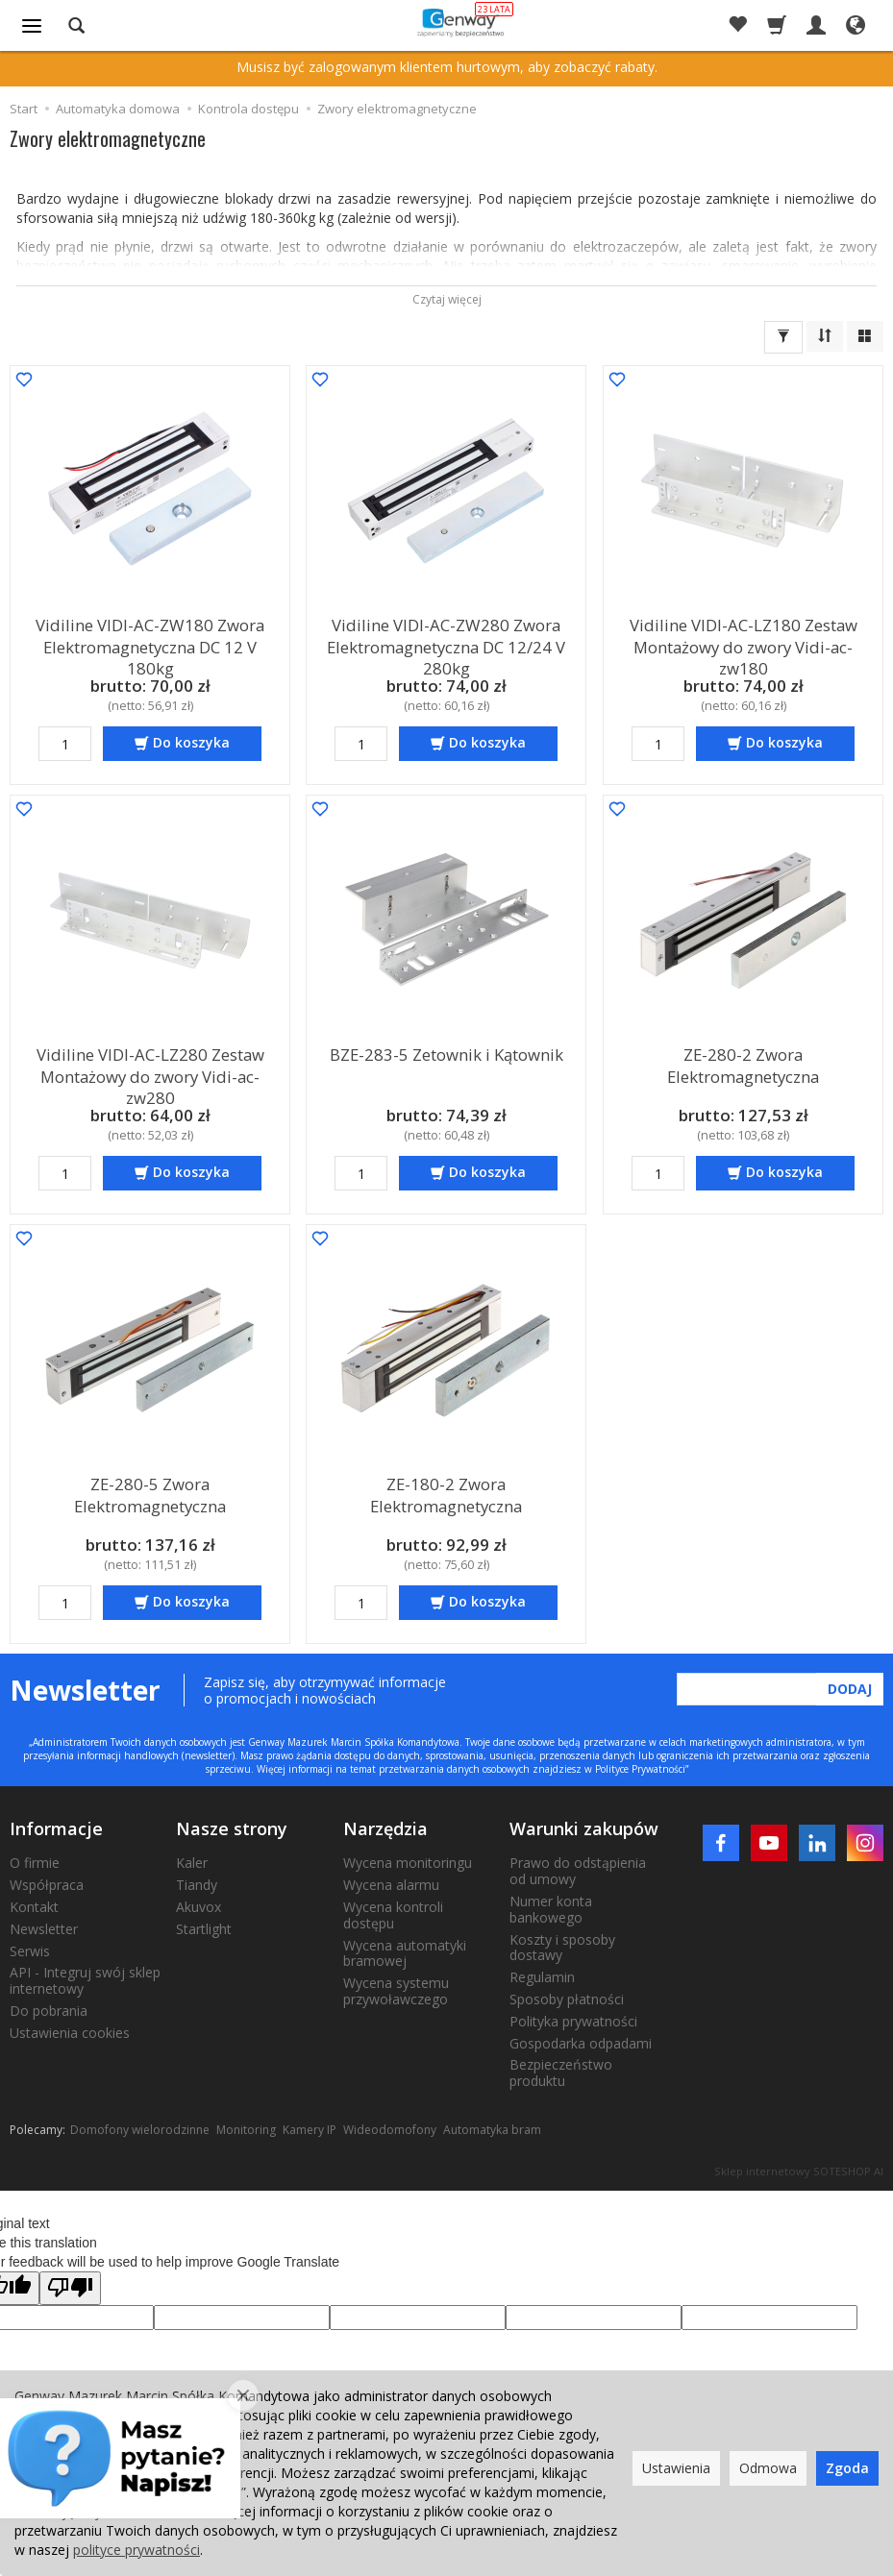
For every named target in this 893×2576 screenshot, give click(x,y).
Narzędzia (385, 1828)
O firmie (35, 1862)
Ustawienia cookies (70, 2033)
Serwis (30, 1951)
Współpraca (47, 1885)
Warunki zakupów (583, 1828)
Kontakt (34, 1907)
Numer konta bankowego (550, 1909)
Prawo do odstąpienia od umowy (577, 1870)
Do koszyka (191, 742)
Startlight (204, 1929)
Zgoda (847, 2468)
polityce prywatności (136, 2549)
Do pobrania (48, 2010)
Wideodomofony (389, 2130)
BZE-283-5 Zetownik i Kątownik (446, 1053)
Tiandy (196, 1885)
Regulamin (542, 1977)
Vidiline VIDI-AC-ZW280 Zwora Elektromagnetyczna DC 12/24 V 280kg (446, 641)
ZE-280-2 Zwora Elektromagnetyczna (743, 1061)
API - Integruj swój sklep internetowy (85, 1980)
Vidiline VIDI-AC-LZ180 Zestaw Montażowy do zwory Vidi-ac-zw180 (742, 641)
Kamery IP (309, 2130)
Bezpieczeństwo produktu (560, 2072)
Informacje (56, 1828)
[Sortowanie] (824, 336)
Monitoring (246, 2130)
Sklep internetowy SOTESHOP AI (798, 2171)
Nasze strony (231, 1828)
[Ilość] (64, 743)
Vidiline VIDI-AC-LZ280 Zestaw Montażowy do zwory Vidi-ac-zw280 (150, 1070)
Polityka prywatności (573, 2021)
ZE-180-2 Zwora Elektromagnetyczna (446, 1490)
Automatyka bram (492, 2130)
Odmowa (768, 2468)
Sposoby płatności (566, 1999)
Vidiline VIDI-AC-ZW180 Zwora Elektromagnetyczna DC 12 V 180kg (150, 641)
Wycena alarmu (391, 1885)
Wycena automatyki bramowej (404, 1953)
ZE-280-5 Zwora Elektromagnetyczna (150, 1490)
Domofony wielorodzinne (140, 2130)
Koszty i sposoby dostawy (562, 1947)
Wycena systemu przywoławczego (396, 1991)
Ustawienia (676, 2468)
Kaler (192, 1862)
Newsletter (44, 1929)
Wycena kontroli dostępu (393, 1915)
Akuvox (198, 1907)
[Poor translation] (70, 2288)
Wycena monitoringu (407, 1862)
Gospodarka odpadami (580, 2043)
